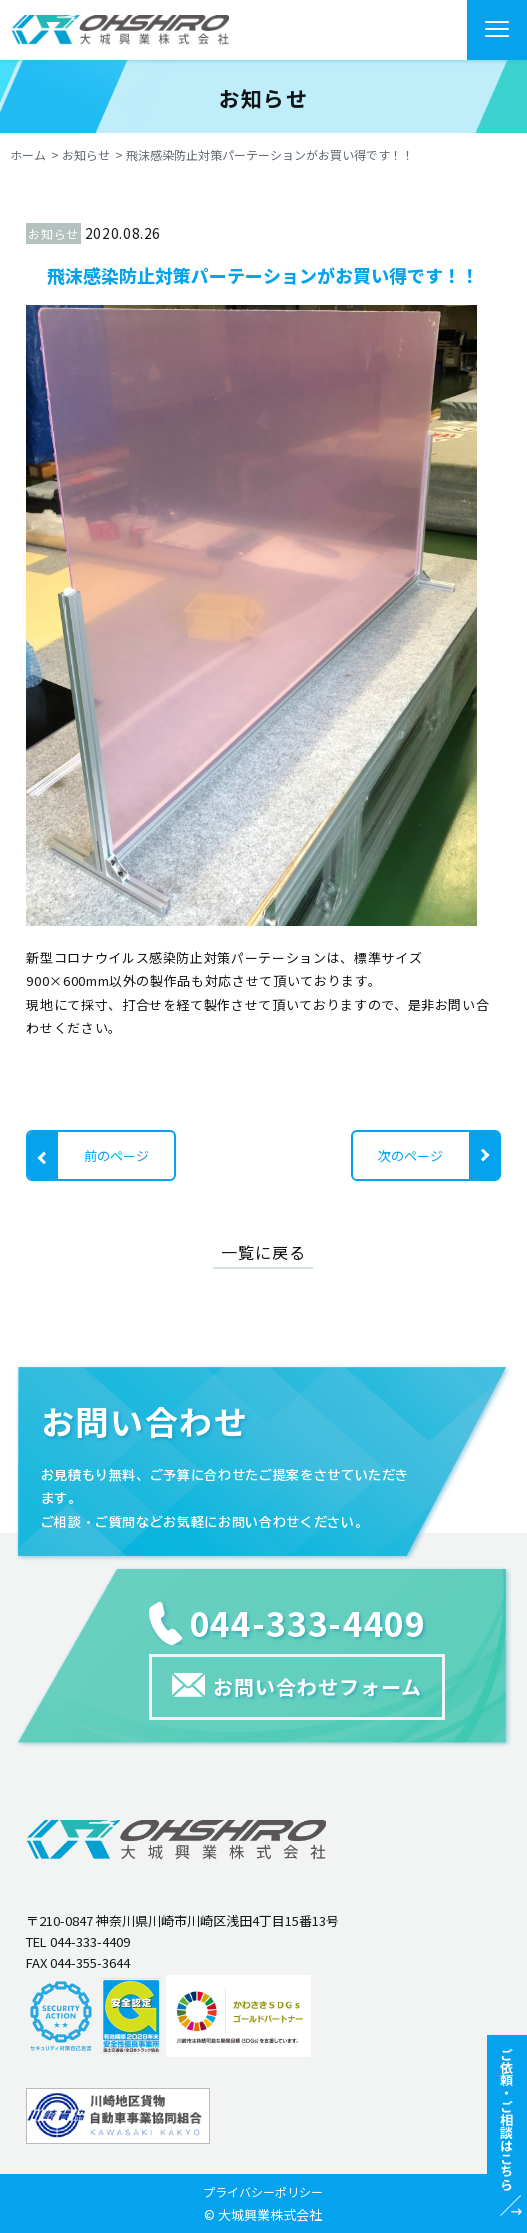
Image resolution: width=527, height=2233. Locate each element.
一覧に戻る (263, 1252)
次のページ (410, 1155)
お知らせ (86, 154)
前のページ (116, 1155)
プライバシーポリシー (263, 2191)
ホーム (28, 154)
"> (120, 29)
